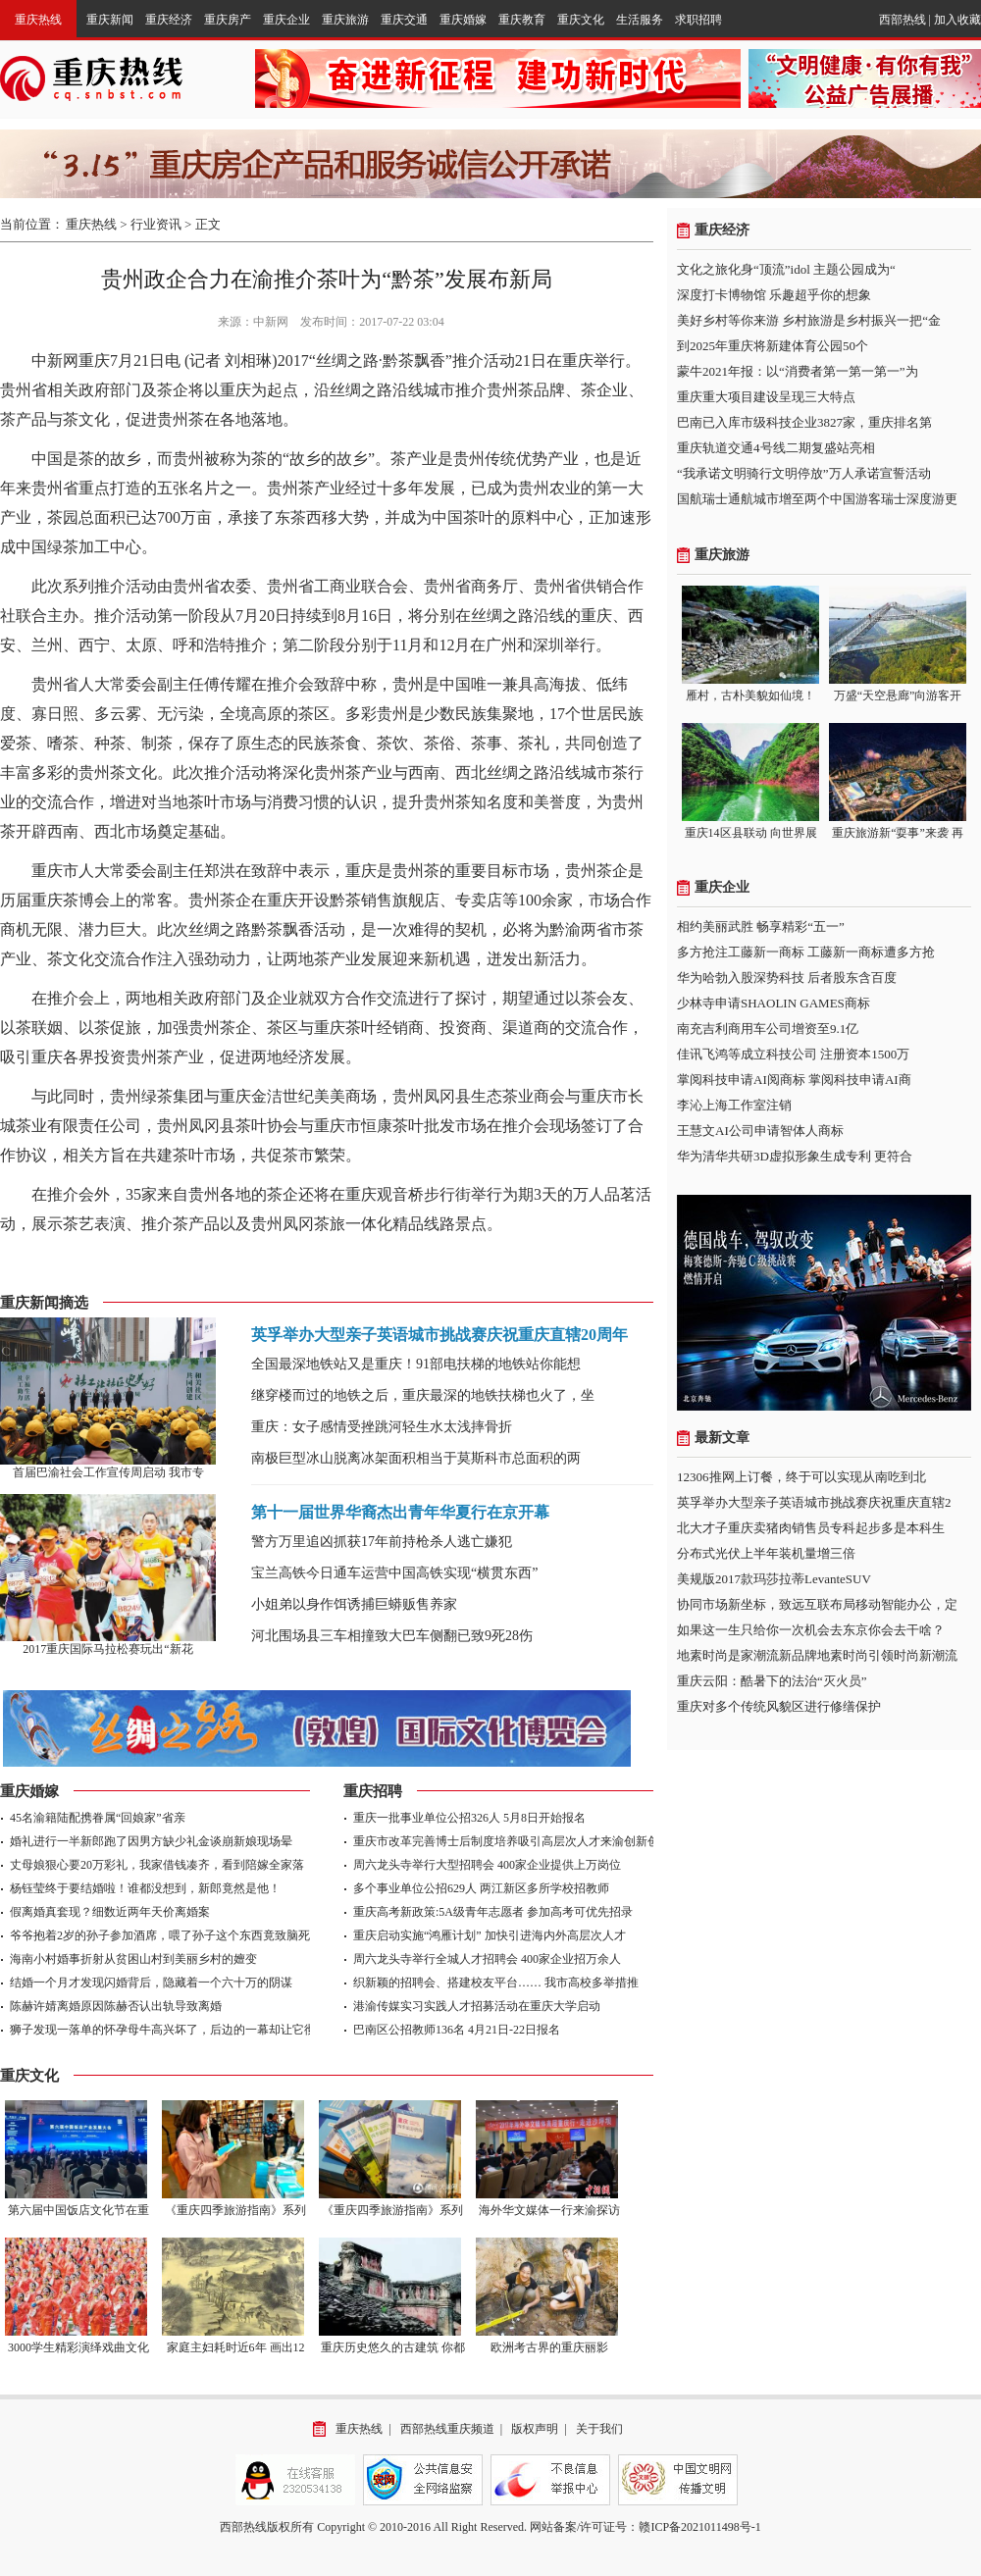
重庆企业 (286, 19)
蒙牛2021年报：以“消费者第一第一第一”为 (797, 371)
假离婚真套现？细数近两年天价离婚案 (110, 1912)
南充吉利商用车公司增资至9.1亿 (767, 1028)
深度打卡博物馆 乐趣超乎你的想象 (774, 294)
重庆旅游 (345, 19)
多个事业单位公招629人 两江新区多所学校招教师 (481, 1888)
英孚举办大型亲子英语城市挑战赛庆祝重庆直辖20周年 (439, 1334)
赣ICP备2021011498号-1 (699, 2527)
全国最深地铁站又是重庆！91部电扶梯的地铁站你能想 (416, 1364)
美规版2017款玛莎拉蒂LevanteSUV (774, 1578)
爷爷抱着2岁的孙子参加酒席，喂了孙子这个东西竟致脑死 (160, 1935)
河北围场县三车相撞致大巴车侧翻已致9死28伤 (392, 1635)
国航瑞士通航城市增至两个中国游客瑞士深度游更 (817, 498)
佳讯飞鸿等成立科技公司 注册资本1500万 (793, 1054)
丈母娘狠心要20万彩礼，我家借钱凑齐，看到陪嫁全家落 (157, 1865)
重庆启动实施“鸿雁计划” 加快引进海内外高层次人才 (489, 1935)
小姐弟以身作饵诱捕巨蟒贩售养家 (354, 1604)
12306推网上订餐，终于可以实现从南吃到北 (801, 1476)
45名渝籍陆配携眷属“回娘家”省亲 (97, 1818)
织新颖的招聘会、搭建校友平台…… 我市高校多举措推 (496, 1982)
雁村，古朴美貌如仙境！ (750, 695)
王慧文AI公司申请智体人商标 (760, 1130)
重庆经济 (168, 19)
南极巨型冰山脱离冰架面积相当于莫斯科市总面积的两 (416, 1458)
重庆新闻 (109, 19)
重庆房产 (227, 19)
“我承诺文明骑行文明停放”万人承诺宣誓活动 (804, 473)
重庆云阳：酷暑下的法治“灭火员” (772, 1681)
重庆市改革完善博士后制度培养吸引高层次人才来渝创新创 (506, 1841)
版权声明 (534, 2429)
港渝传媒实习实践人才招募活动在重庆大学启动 (476, 2006)
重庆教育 (521, 19)
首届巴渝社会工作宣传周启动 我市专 (108, 1472)
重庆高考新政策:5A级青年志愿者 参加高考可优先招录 (493, 1912)
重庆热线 (38, 19)
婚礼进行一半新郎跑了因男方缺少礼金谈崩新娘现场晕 (151, 1841)
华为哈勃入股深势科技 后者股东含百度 (787, 977)
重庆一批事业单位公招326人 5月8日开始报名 (469, 1818)
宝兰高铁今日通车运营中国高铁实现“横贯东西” (394, 1573)
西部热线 (902, 19)
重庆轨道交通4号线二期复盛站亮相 (776, 447)
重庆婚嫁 (463, 19)
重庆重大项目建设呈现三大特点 (766, 396)
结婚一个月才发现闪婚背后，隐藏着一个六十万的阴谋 (151, 1982)
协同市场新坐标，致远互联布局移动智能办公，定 (817, 1604)
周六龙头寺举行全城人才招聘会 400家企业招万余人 (487, 1959)
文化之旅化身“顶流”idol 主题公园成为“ (786, 269)
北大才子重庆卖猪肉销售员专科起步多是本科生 (811, 1527)
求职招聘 (698, 19)
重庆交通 (404, 19)
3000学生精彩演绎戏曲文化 (78, 2347)
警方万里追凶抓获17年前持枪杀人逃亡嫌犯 (381, 1541)
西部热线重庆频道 (447, 2429)
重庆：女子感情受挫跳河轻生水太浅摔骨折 (381, 1426)
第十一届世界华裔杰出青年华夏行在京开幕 (400, 1512)
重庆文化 (580, 19)
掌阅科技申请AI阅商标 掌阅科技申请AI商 (794, 1079)
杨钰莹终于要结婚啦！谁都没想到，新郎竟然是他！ (145, 1888)
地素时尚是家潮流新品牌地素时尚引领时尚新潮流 (817, 1655)
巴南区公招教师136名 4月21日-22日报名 (456, 2029)
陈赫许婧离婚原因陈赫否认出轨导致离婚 (116, 2006)
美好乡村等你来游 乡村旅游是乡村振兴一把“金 (809, 320)
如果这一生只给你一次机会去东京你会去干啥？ (811, 1630)
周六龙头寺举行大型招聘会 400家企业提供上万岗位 (487, 1865)
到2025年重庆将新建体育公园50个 (772, 345)
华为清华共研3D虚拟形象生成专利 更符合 (794, 1156)
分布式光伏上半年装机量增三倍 (766, 1553)
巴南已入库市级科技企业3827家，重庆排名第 (804, 422)
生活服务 (639, 19)
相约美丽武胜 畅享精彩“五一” (761, 926)
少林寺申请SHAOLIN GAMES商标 (773, 1003)
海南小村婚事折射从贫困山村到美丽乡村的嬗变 (133, 1959)
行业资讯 (155, 224)
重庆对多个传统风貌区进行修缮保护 (779, 1706)
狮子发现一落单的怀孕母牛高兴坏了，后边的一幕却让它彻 (163, 2029)
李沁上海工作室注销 (734, 1105)
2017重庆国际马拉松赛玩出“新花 (107, 1649)
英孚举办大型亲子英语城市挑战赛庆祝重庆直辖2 (814, 1502)
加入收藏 (957, 19)
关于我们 (599, 2429)
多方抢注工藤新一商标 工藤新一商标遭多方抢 (806, 952)
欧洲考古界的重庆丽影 (549, 2347)
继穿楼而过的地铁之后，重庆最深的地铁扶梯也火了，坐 (422, 1395)
